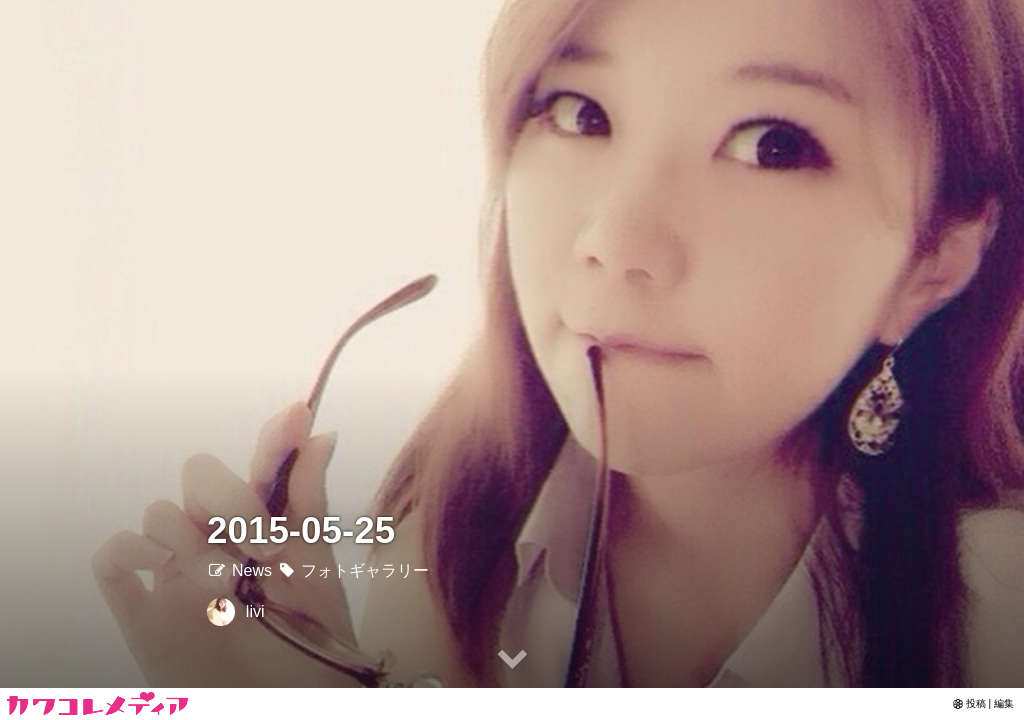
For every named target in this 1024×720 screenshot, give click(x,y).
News (239, 570)
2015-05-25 (301, 530)
